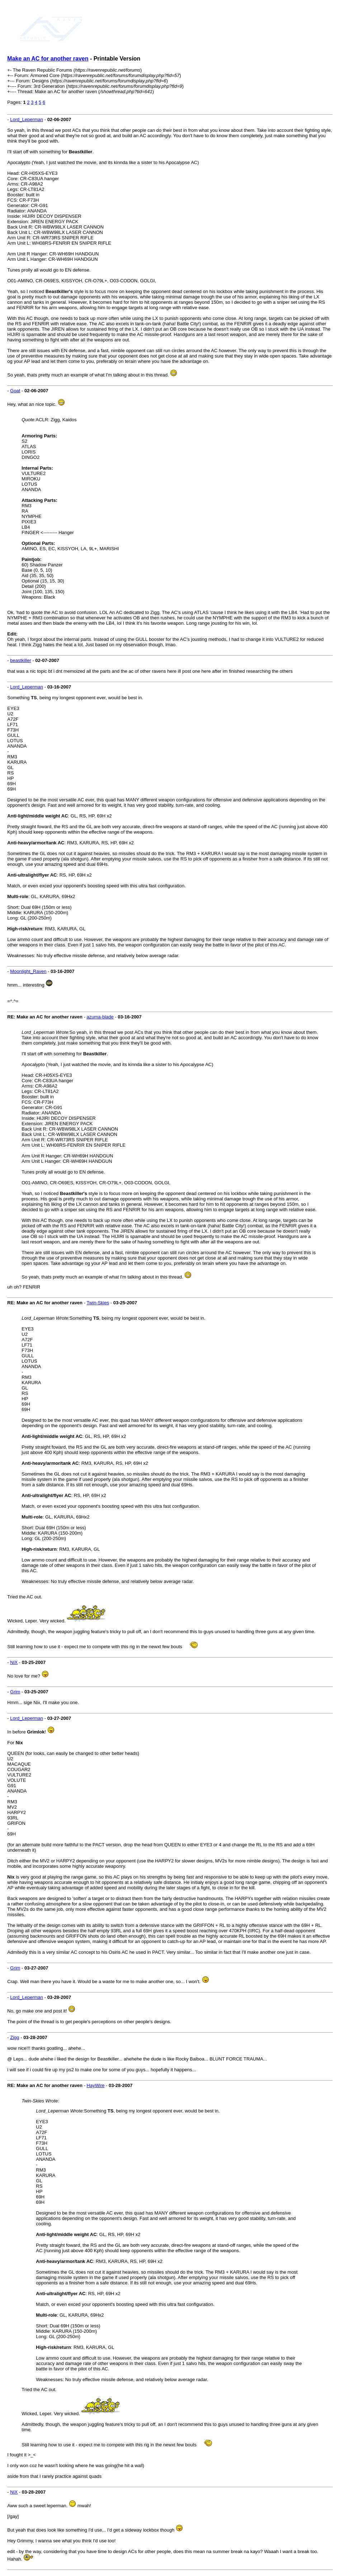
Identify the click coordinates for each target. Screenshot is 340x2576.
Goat (15, 390)
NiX (14, 1662)
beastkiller (20, 660)
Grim (15, 1691)
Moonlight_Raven (28, 971)
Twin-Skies (97, 1302)
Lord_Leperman (26, 119)
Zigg (14, 2037)
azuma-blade (100, 1017)
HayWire (96, 2085)
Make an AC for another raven (47, 59)
